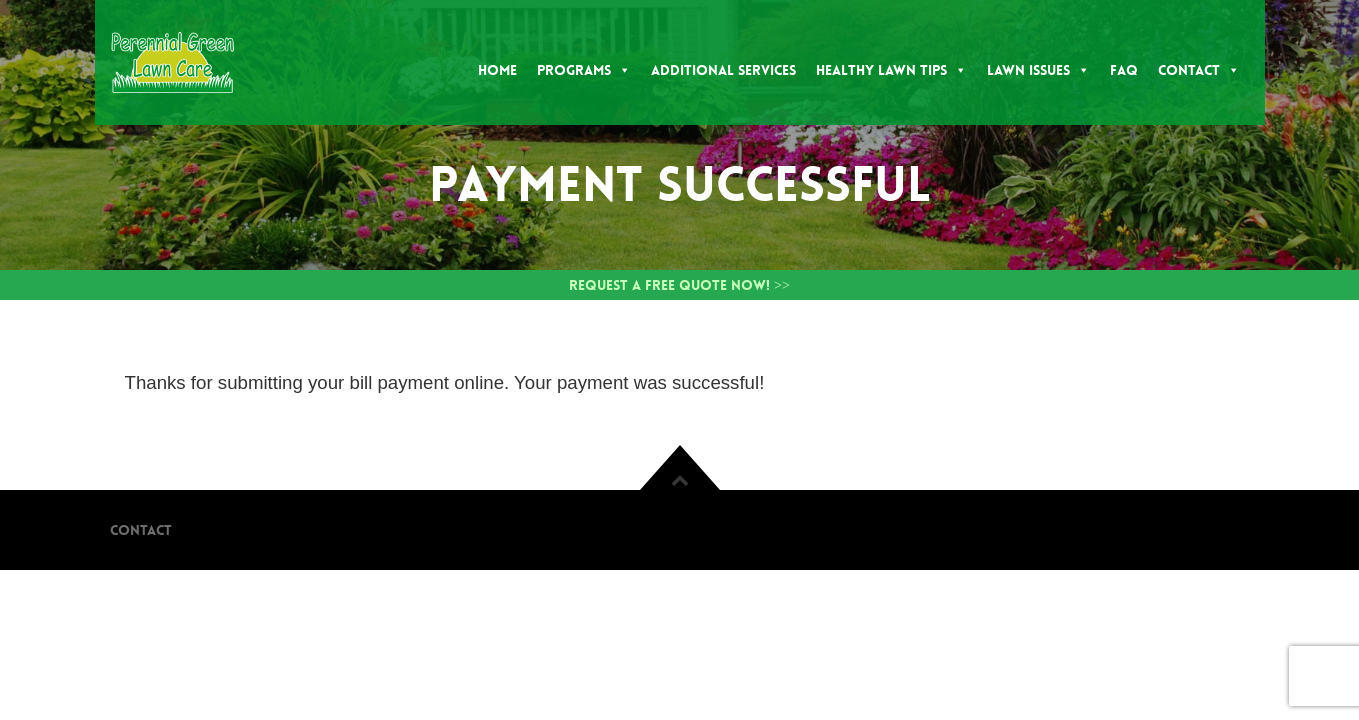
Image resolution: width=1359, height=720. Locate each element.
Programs (584, 70)
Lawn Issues (1038, 70)
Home (497, 70)
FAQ (1124, 70)
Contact (1199, 70)
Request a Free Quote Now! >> (679, 285)
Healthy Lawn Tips (891, 70)
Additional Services (723, 70)
